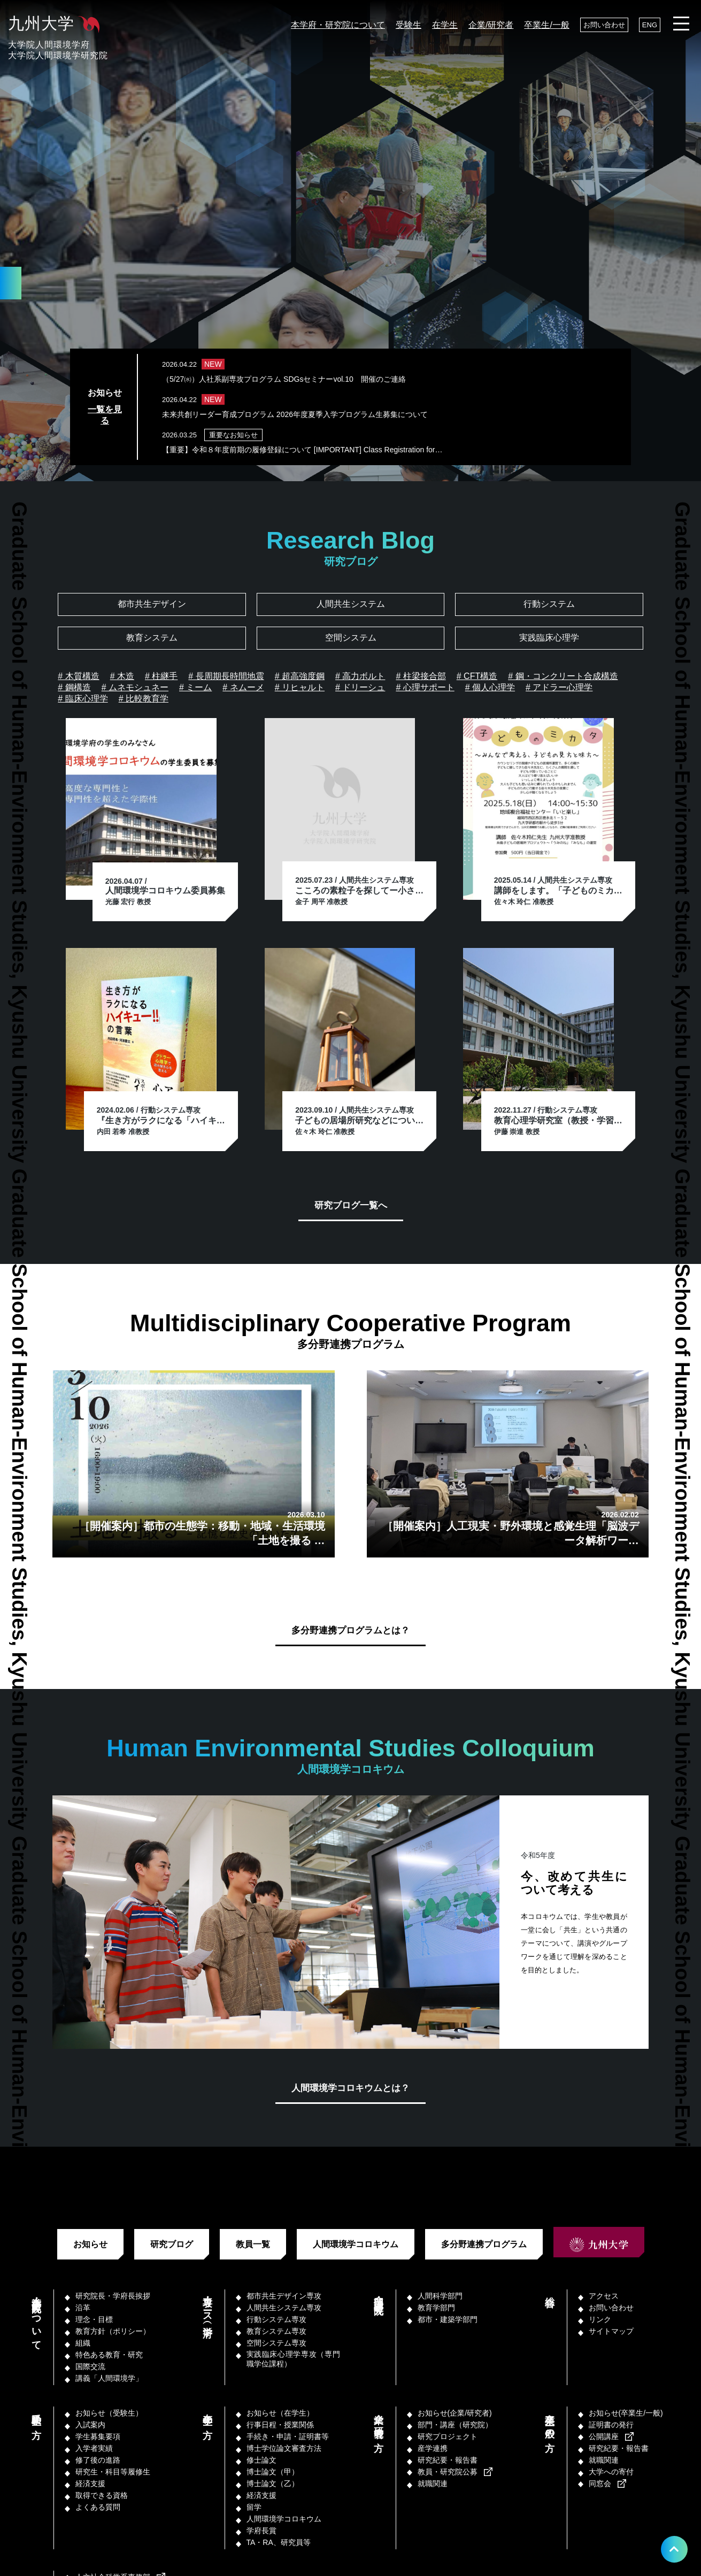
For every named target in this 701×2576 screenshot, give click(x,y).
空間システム (350, 637)
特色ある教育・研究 (109, 2354)
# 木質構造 (78, 676)
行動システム (549, 603)
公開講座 (604, 2436)
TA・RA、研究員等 (278, 2542)
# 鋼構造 (74, 687)
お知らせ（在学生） (280, 2413)
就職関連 (433, 2483)
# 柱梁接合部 (420, 676)
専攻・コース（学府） (207, 2306)
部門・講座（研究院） (378, 2294)
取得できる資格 (101, 2495)
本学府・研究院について (338, 24)
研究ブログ (171, 2244)
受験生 (408, 24)
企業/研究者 (490, 24)
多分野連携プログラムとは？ (350, 1630)
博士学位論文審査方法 (283, 2448)
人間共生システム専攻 (283, 2307)
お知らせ (90, 2244)
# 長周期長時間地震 (226, 676)
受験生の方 (36, 2415)
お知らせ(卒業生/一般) (626, 2413)
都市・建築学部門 (447, 2319)
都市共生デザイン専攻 (283, 2296)
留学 (253, 2507)
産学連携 (433, 2448)
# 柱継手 (161, 676)
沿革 (82, 2307)
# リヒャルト (300, 687)
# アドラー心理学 (559, 687)
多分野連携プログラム (484, 2244)
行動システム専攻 (276, 2319)
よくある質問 (97, 2507)
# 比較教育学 (143, 698)
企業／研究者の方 (378, 2421)
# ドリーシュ (360, 687)
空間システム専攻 (276, 2343)
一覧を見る (105, 415)
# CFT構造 (477, 676)
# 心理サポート (425, 687)
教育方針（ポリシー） (112, 2331)
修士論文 (261, 2460)
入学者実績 (94, 2448)
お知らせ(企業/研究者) (455, 2413)
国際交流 (90, 2366)
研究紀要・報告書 (447, 2460)
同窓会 (600, 2483)
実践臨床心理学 (549, 637)
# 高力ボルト (360, 676)
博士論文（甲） (272, 2471)
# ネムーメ (243, 687)
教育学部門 (436, 2307)
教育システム (152, 637)
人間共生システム (351, 603)
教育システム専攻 (276, 2331)
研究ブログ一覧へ (350, 1205)
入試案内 (90, 2424)
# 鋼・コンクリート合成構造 (563, 676)
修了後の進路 (97, 2460)
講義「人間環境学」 (109, 2378)
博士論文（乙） (272, 2483)
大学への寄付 (611, 2471)
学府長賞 (261, 2530)
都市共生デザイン (152, 603)
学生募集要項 (97, 2436)
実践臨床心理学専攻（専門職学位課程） (293, 2359)
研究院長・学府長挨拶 (112, 2296)
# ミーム (195, 687)
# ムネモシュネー (135, 687)
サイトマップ (611, 2331)
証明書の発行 (611, 2424)
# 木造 (122, 676)
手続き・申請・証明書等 (287, 2436)
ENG (649, 25)
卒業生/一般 (546, 24)
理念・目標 (94, 2319)
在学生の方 (207, 2415)
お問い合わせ (604, 25)
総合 (549, 2290)
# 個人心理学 (490, 687)
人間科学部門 (440, 2296)
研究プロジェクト (447, 2436)
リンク (600, 2319)
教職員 (36, 2572)
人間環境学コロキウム (355, 2244)
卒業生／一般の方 (549, 2421)
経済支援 (90, 2483)
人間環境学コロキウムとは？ (350, 2088)
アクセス (604, 2296)
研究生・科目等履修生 (112, 2471)
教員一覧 (253, 2244)
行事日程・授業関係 (280, 2424)
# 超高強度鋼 (300, 676)
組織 (82, 2343)
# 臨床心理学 (82, 698)
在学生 (445, 24)
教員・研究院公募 (447, 2471)
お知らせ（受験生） (109, 2413)
